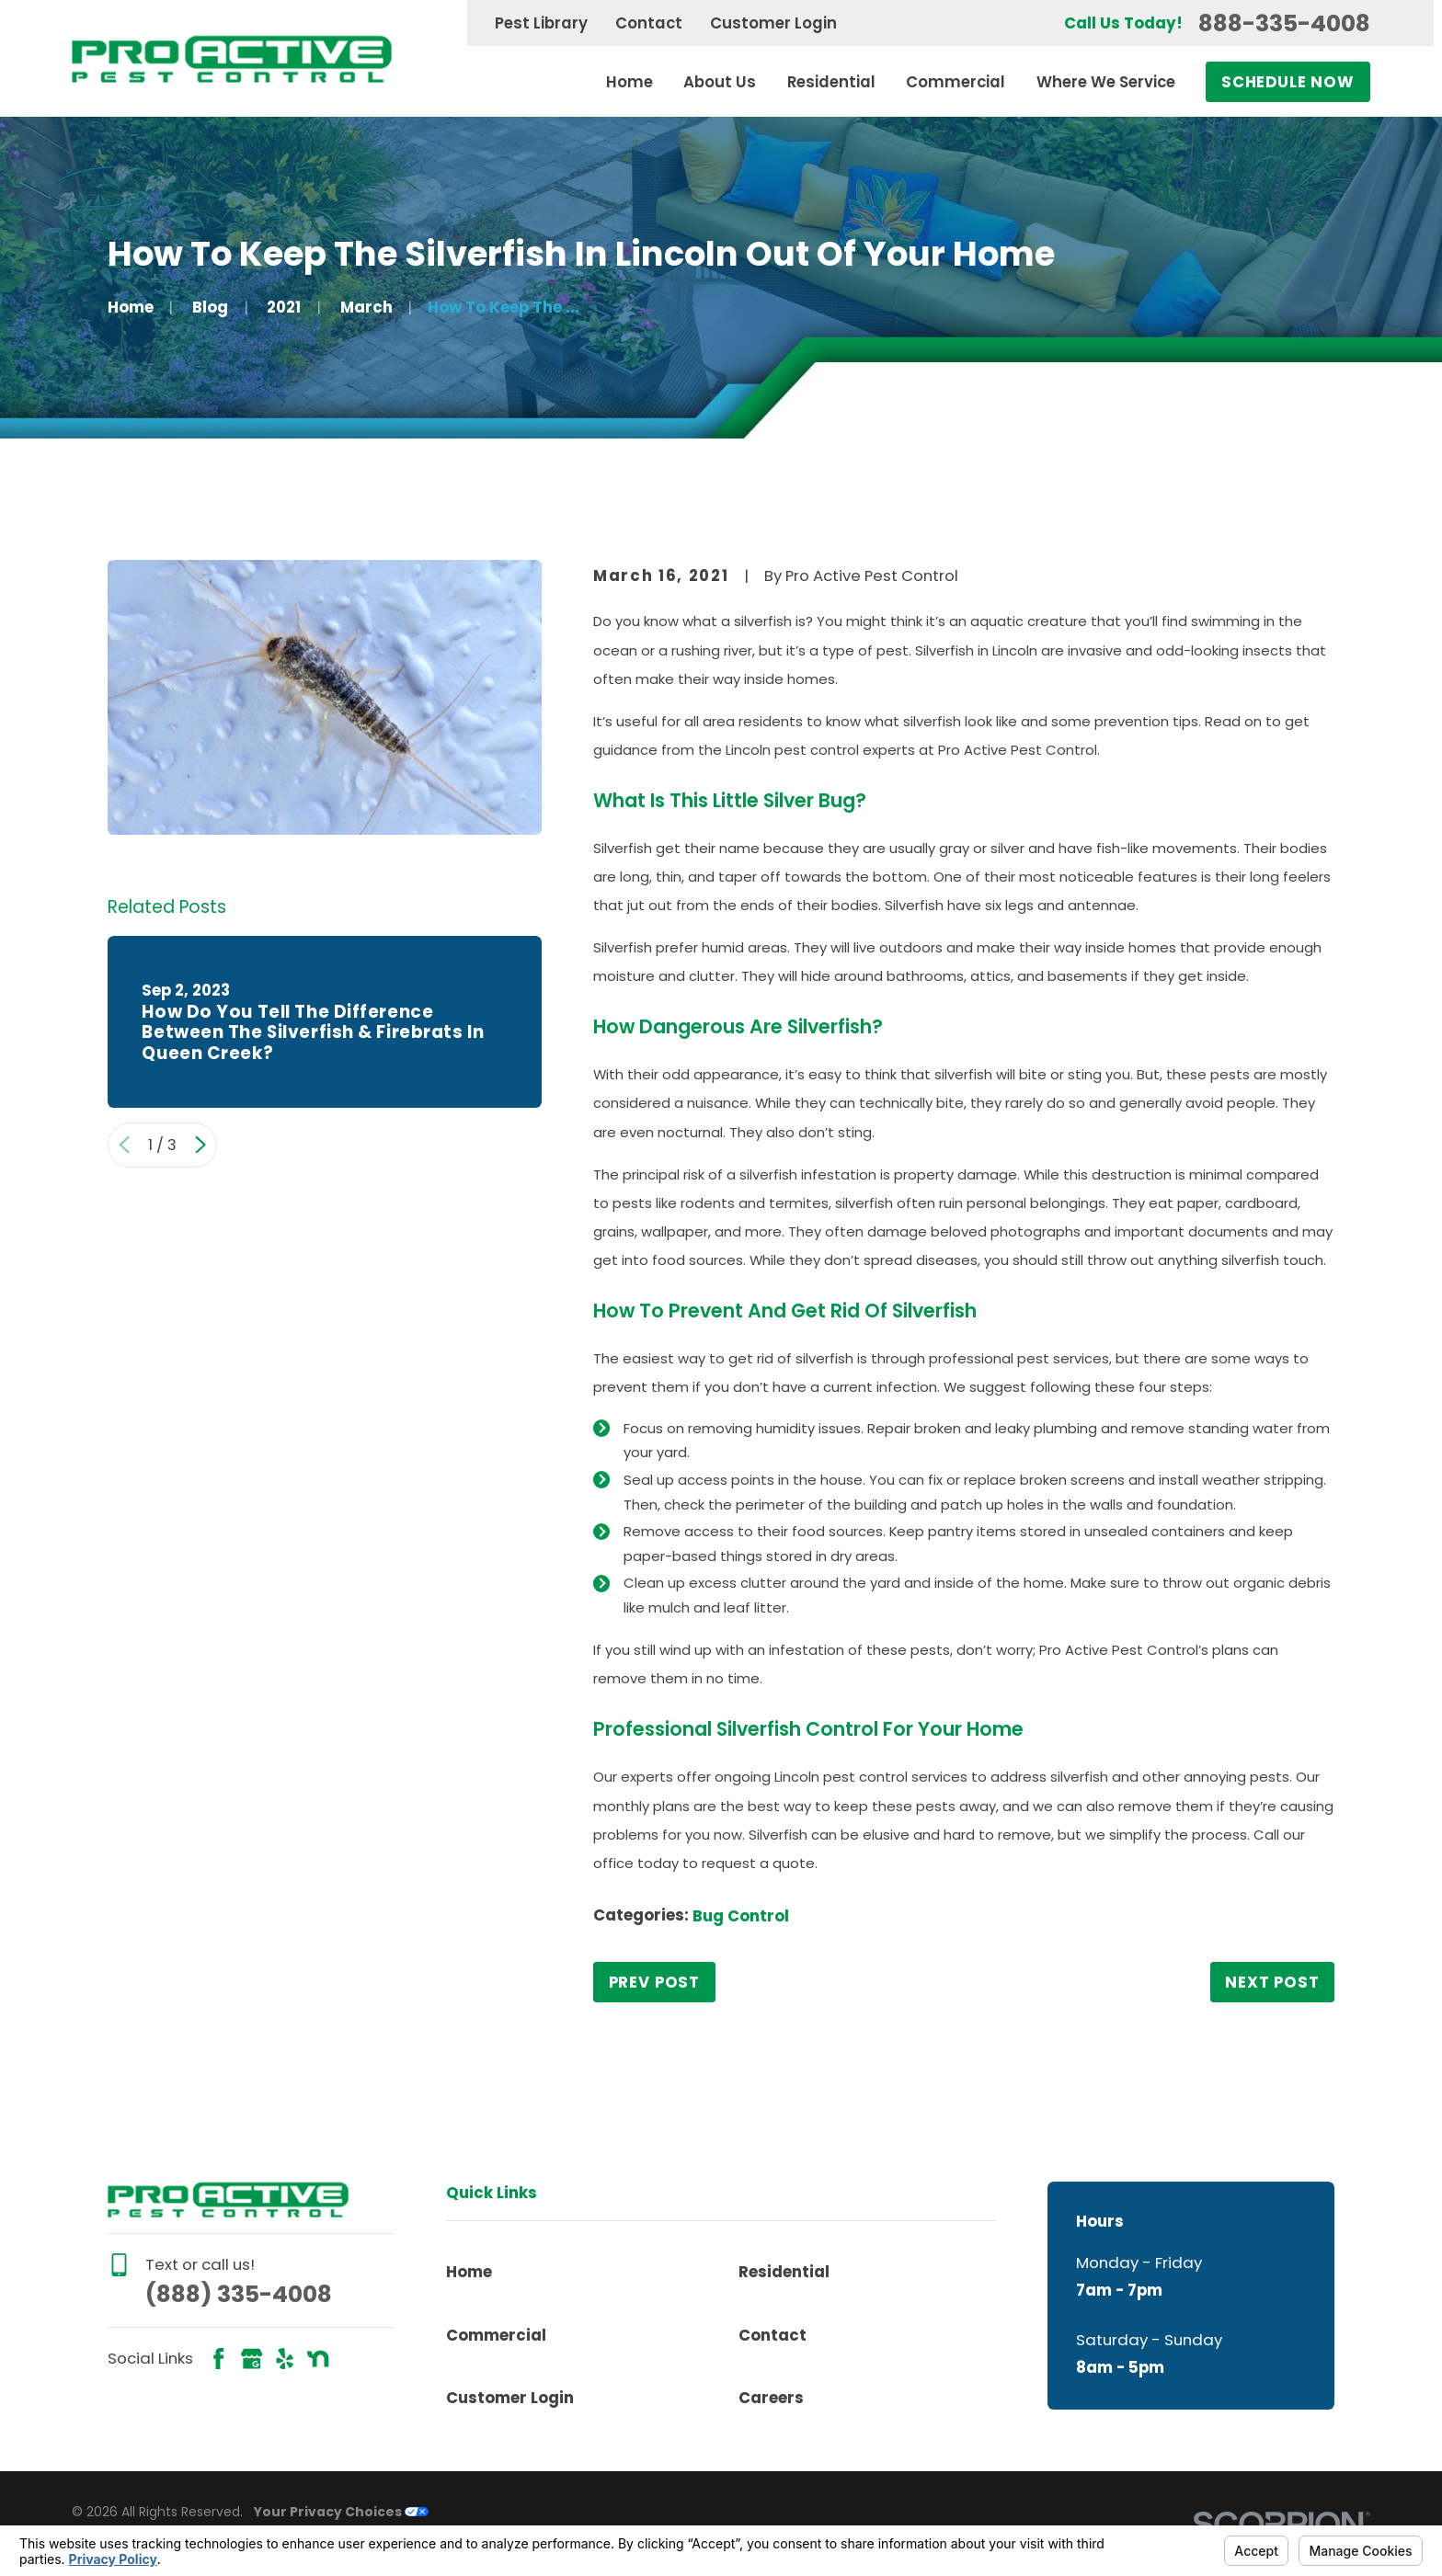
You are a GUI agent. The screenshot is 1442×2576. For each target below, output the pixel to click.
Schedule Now (1288, 82)
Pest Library (541, 23)
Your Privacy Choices (341, 2511)
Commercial (496, 2335)
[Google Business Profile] (251, 2358)
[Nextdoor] (317, 2358)
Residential (784, 2272)
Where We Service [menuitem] (1105, 82)
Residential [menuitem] (831, 82)
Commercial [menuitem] (955, 82)
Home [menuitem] (629, 82)
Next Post (1272, 1982)
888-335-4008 (1284, 23)
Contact (648, 23)
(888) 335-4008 (238, 2294)
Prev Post (655, 1982)
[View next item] (200, 1144)
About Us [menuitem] (719, 82)
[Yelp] (284, 2358)
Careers (771, 2398)
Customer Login (773, 23)
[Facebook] (218, 2358)
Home (469, 2272)
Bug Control (740, 1916)
